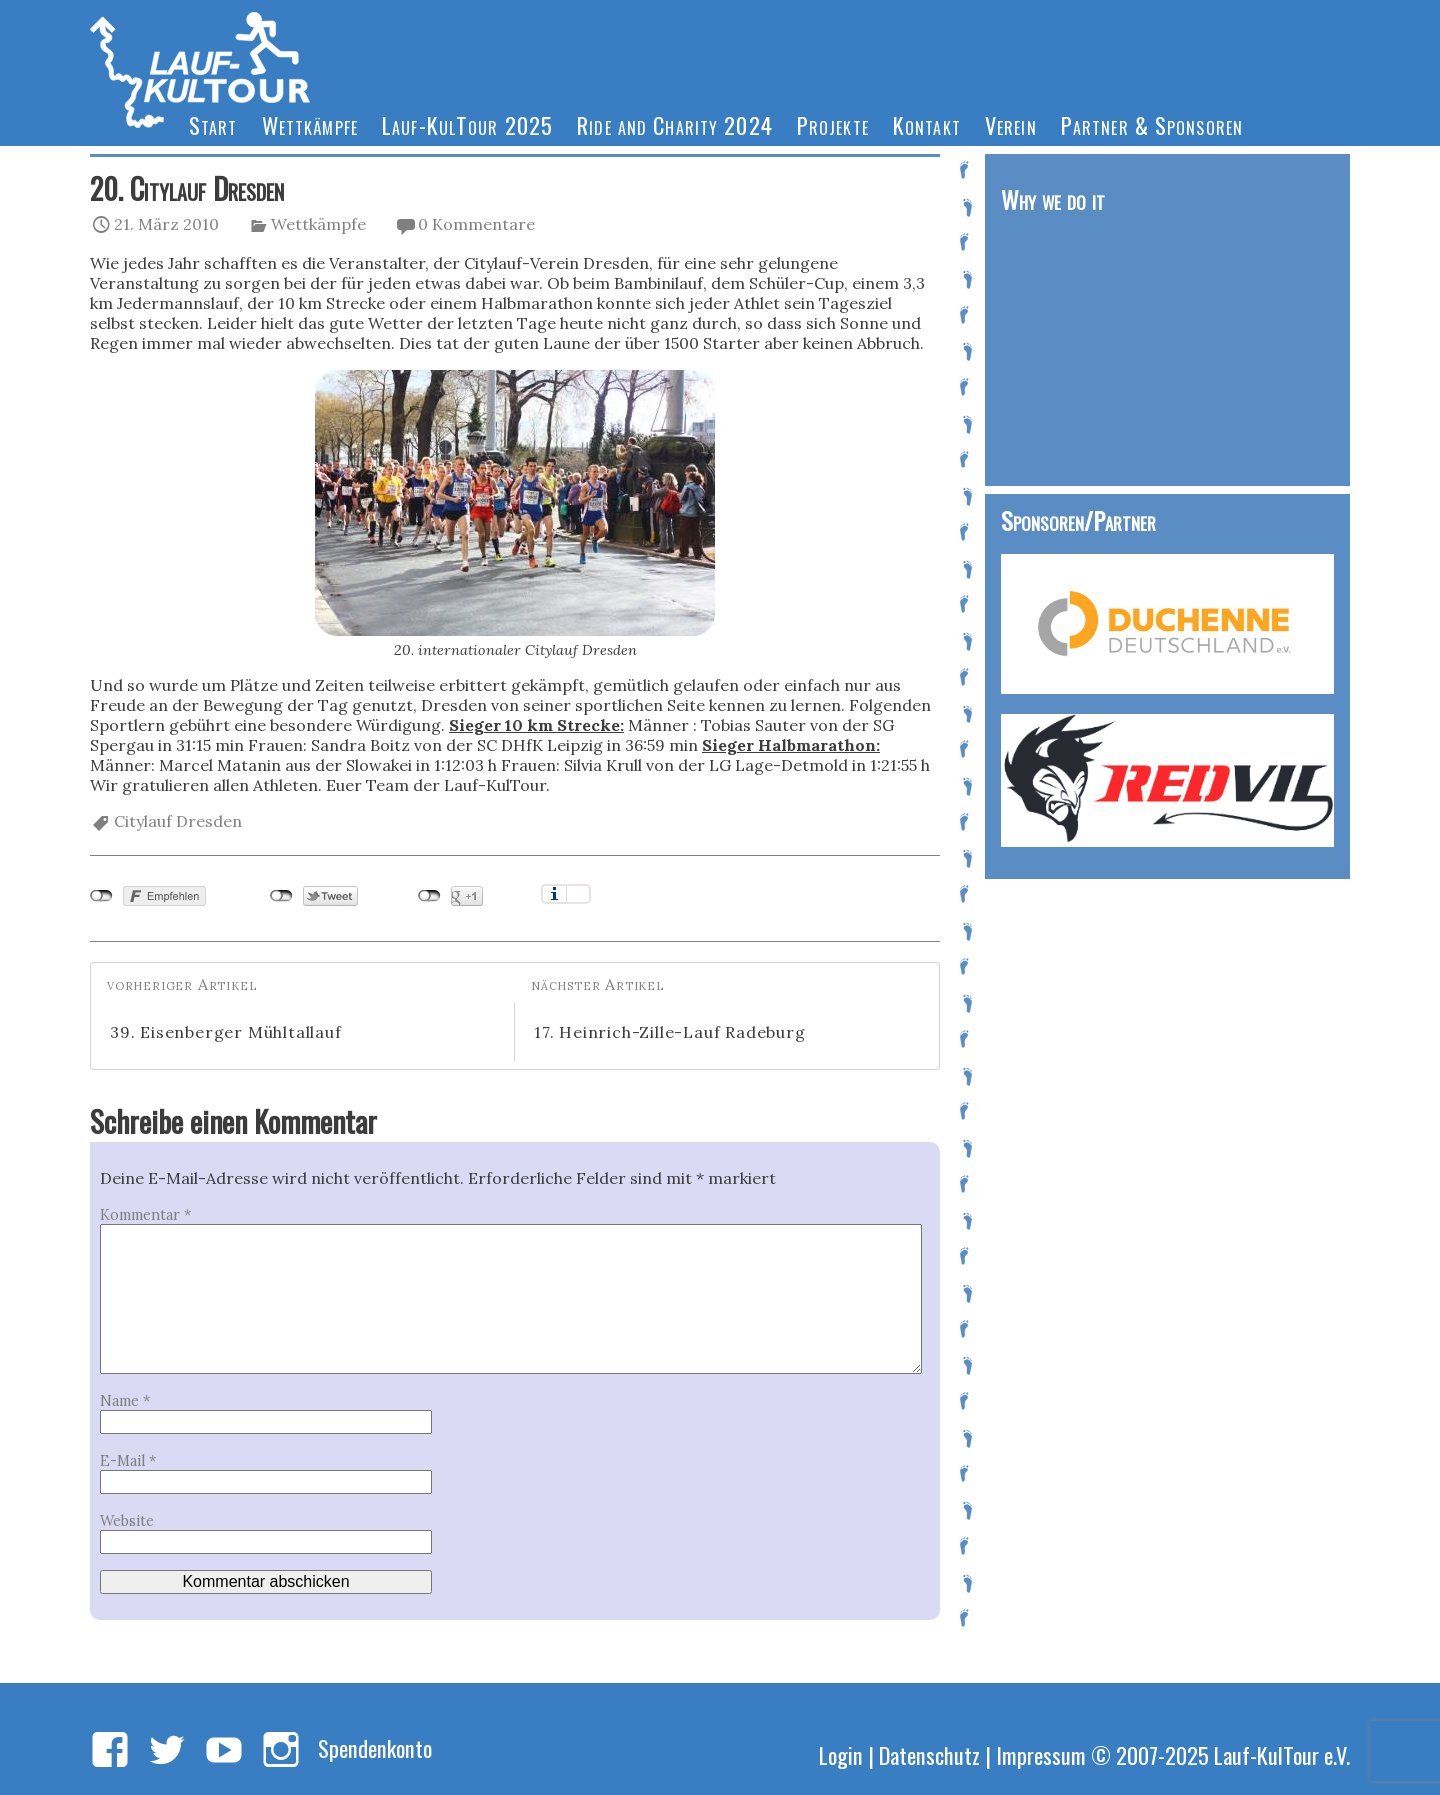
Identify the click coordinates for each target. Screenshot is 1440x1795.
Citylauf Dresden (178, 821)
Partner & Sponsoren (1152, 124)
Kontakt (927, 124)
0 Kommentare (476, 224)
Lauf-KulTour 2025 (467, 124)
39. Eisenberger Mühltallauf (226, 1032)
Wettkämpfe (310, 124)
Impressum (1041, 1754)
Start (213, 124)
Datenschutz (929, 1754)
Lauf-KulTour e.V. (1282, 1754)
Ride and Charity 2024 (675, 124)
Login (841, 1754)
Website (127, 1521)
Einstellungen (578, 894)
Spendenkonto (375, 1747)
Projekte (833, 124)
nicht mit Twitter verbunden (281, 896)
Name (125, 1401)
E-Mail (128, 1461)
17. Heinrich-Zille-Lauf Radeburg (670, 1032)
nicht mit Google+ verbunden (429, 896)
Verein (1011, 124)
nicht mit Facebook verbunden (101, 896)
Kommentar (145, 1215)
